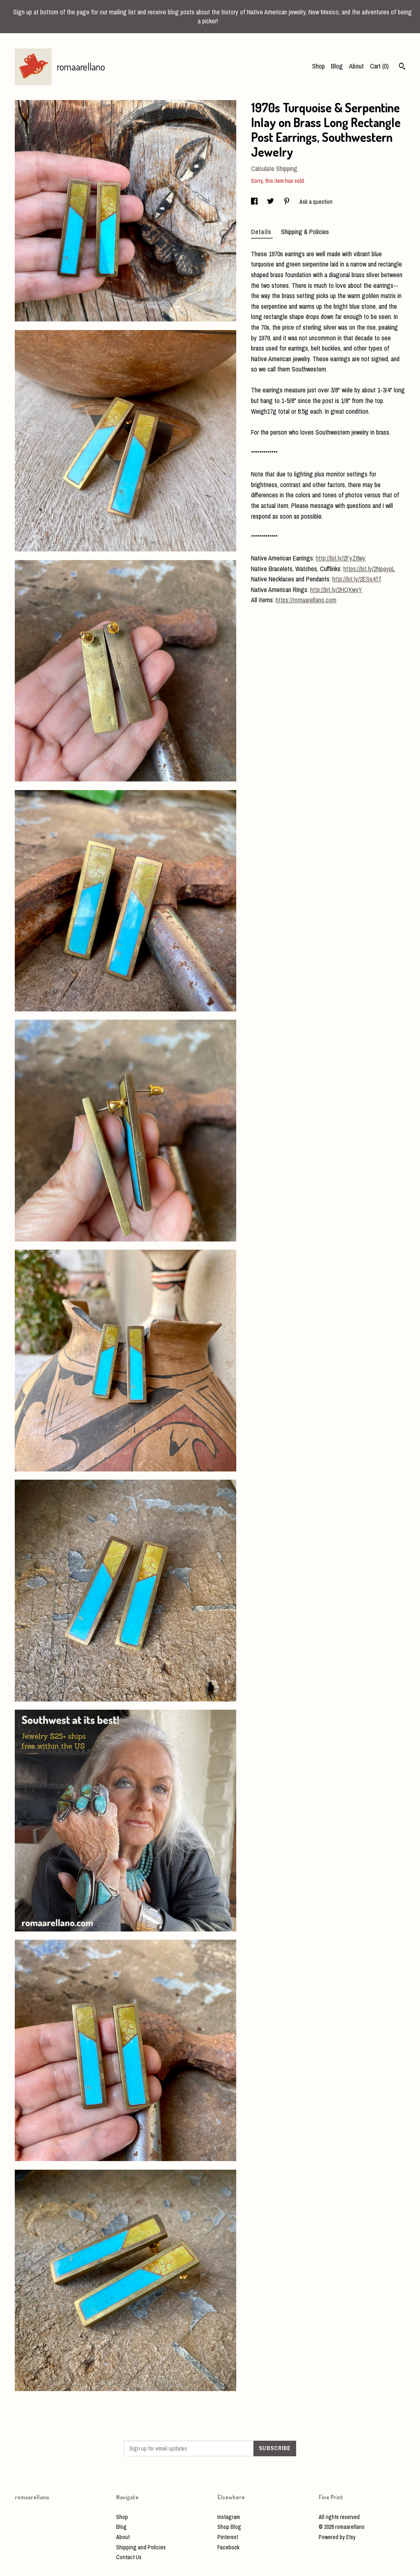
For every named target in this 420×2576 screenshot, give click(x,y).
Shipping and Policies (141, 2547)
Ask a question (316, 201)
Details (262, 231)
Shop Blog (229, 2526)
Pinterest (227, 2537)
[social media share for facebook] (255, 201)
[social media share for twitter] (271, 201)
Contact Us (129, 2557)
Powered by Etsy (337, 2537)
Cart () (379, 66)
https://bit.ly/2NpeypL (369, 568)
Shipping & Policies (305, 231)
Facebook (228, 2547)
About (356, 66)
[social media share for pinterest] (287, 201)
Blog (337, 66)
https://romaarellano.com (306, 599)
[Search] (402, 67)
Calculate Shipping (274, 168)
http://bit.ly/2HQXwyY (336, 589)
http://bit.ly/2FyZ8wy (340, 558)
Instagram (228, 2517)
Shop (318, 66)
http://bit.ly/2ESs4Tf (356, 578)
